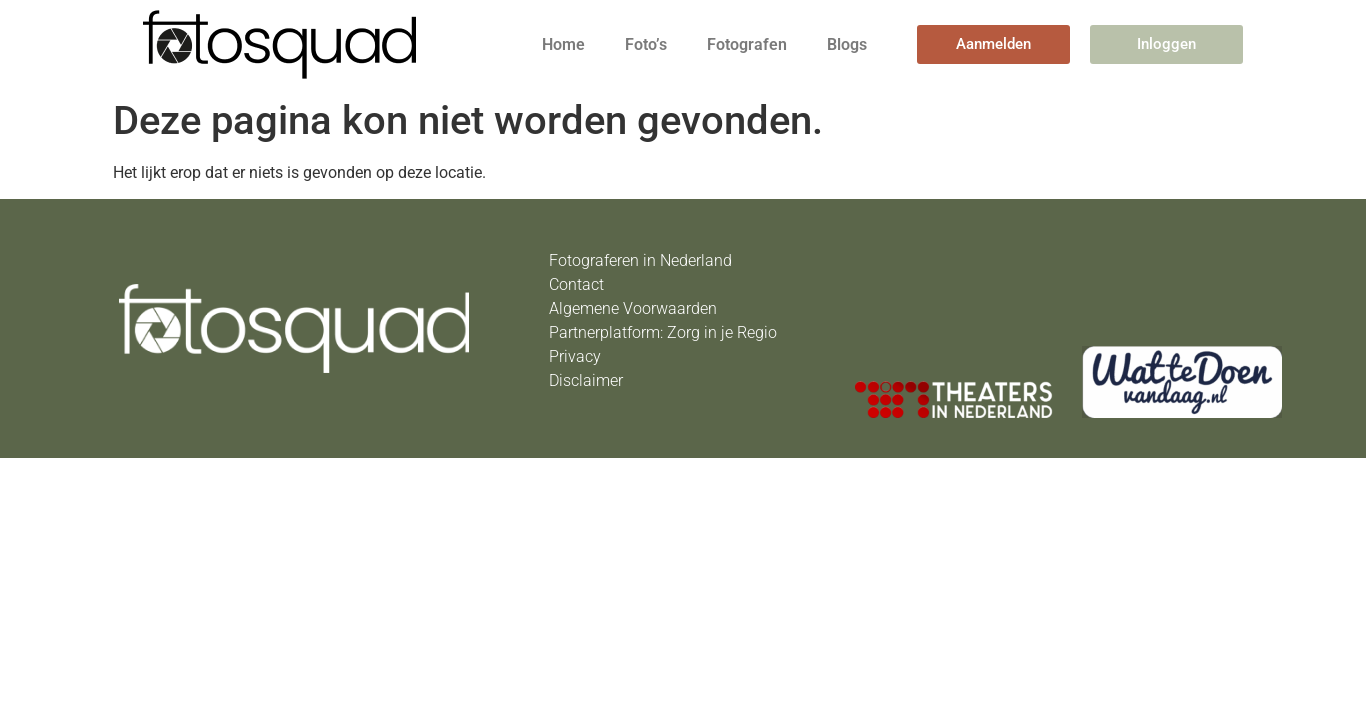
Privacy (575, 356)
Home (563, 44)
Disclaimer (586, 380)
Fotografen (747, 44)
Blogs (847, 44)
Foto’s (646, 44)
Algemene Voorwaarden (633, 308)
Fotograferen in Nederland (640, 260)
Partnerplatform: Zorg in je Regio (663, 332)
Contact (576, 284)
